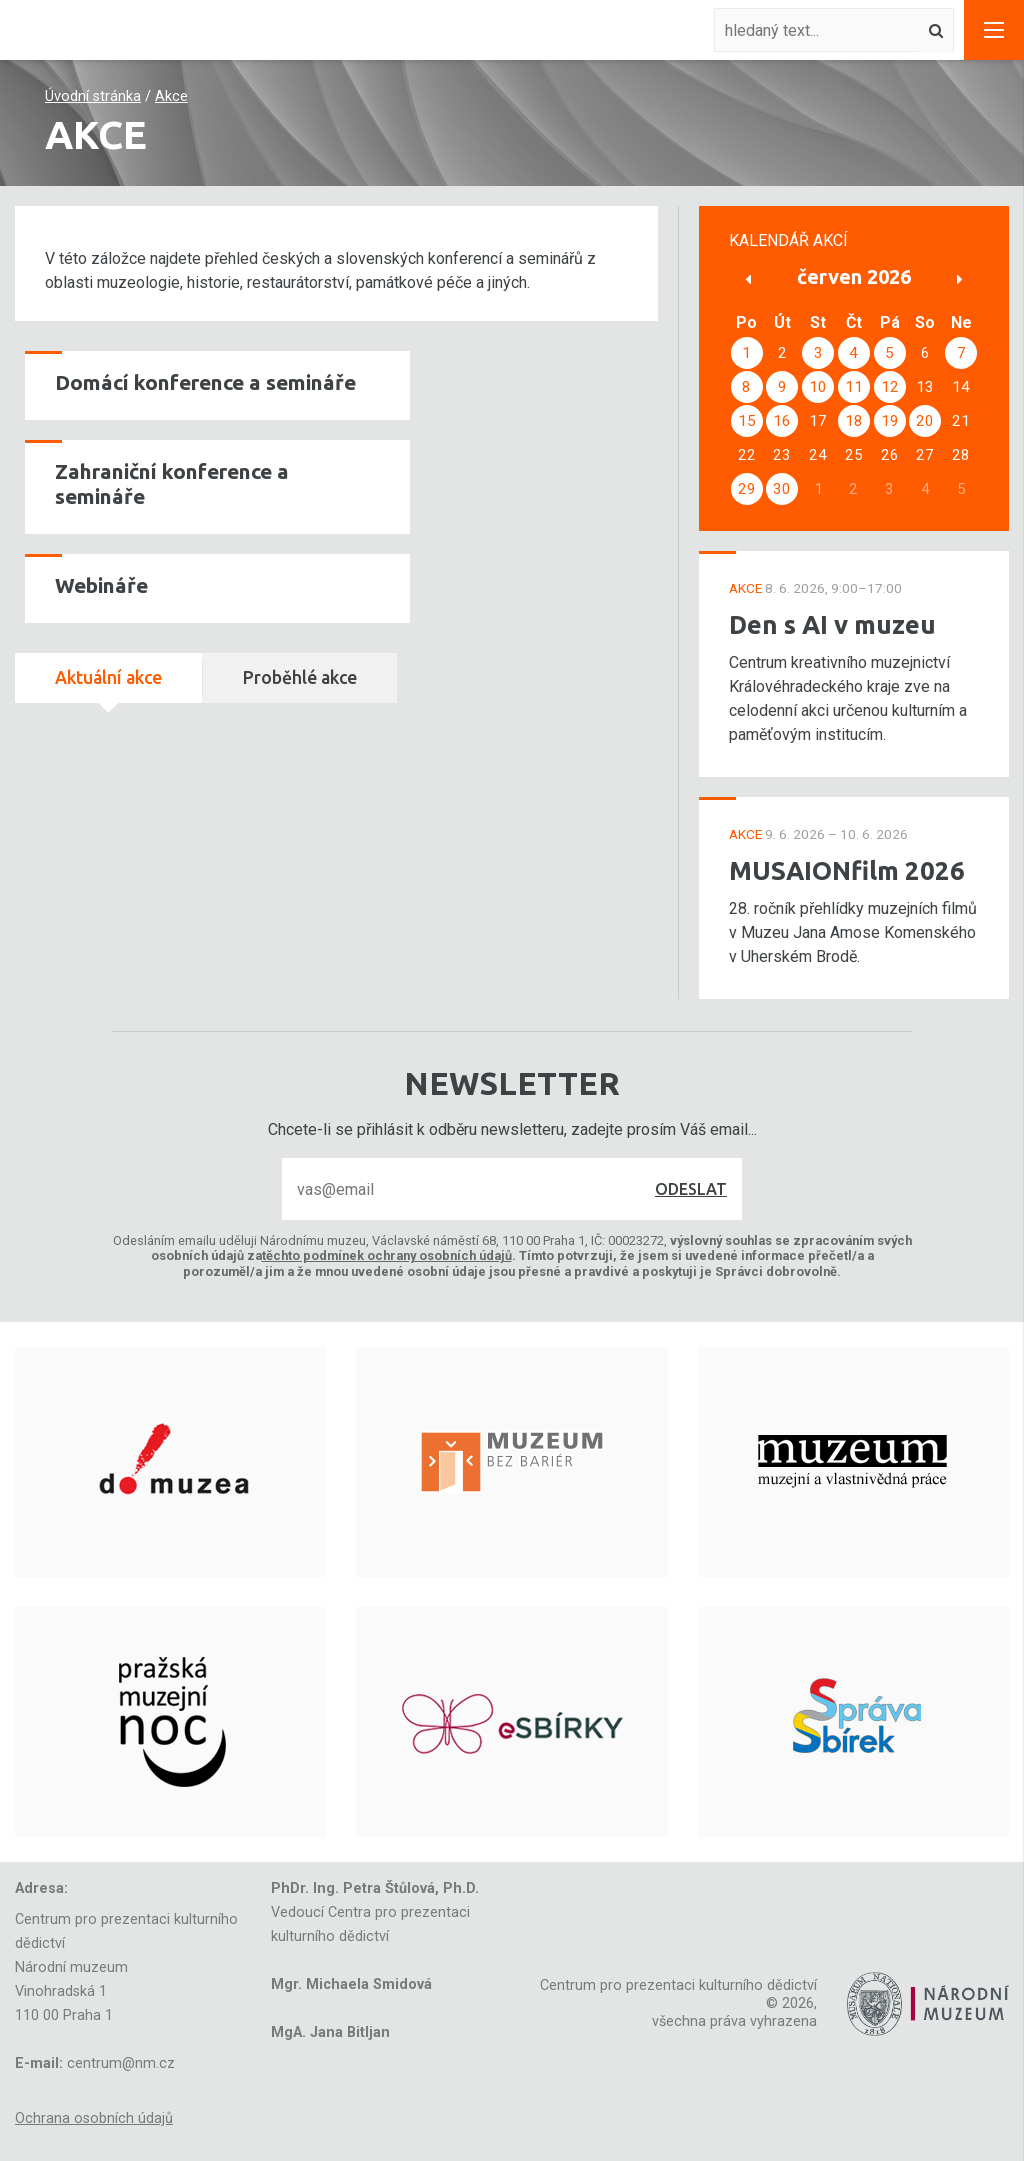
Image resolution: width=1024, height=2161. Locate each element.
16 (782, 421)
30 (782, 489)
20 (925, 421)
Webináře (101, 585)
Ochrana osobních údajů (94, 2118)
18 (854, 421)
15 (747, 421)
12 (890, 387)
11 (854, 387)
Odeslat (691, 1189)
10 (818, 387)
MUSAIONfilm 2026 (847, 870)
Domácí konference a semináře (205, 382)
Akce (171, 96)
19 (890, 421)
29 (747, 489)
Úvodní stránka (93, 96)
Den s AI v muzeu (832, 624)
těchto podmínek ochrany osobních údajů (387, 1255)
